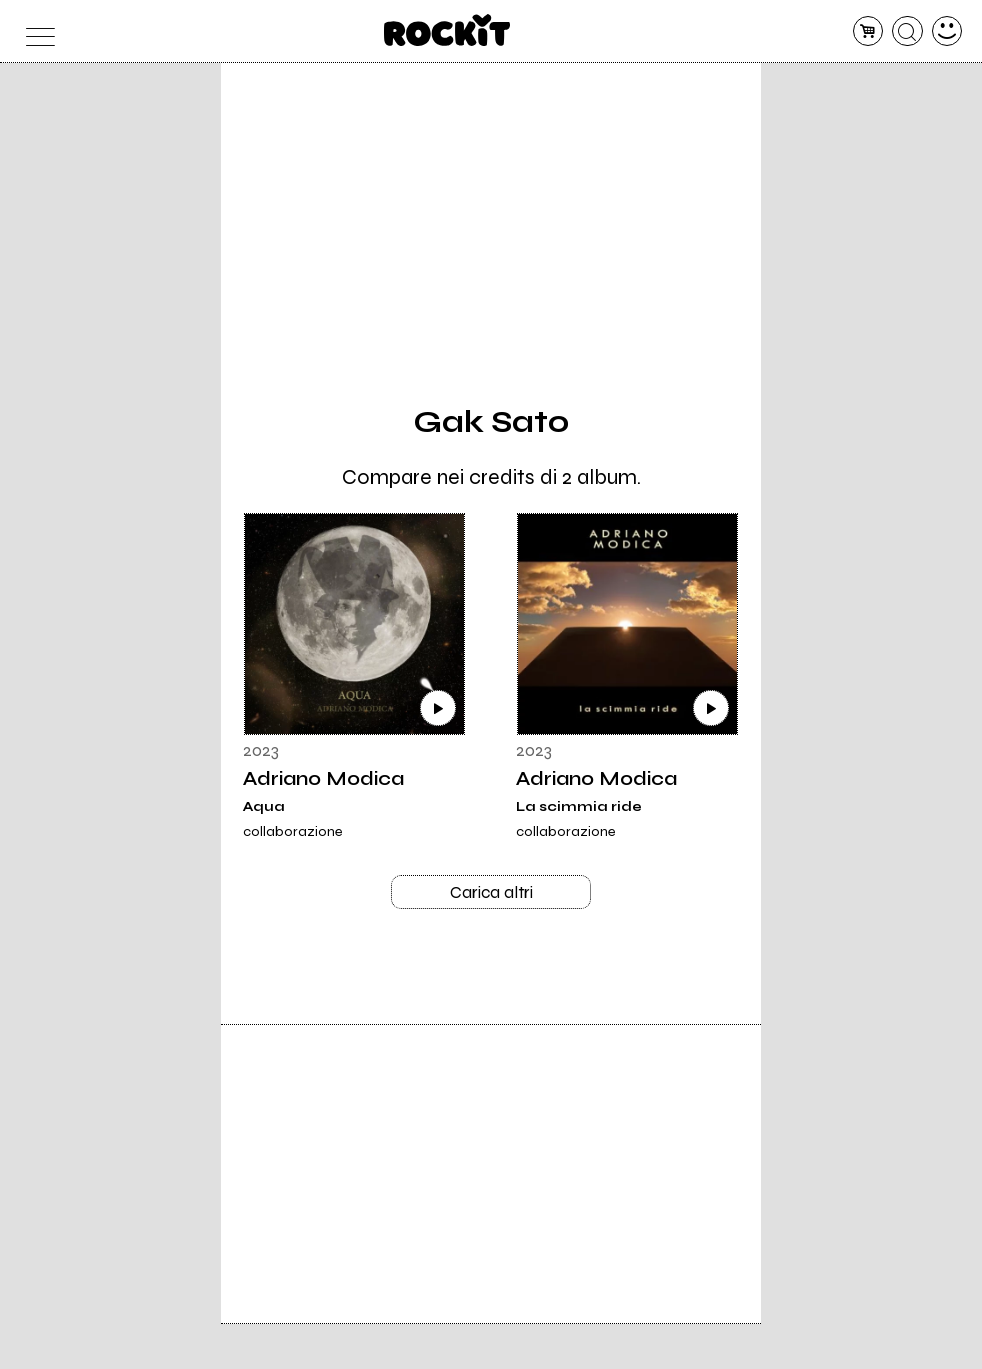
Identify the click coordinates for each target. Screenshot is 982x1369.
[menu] (35, 31)
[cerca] (907, 31)
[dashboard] (947, 31)
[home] (447, 30)
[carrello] (868, 31)
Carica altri (491, 894)
